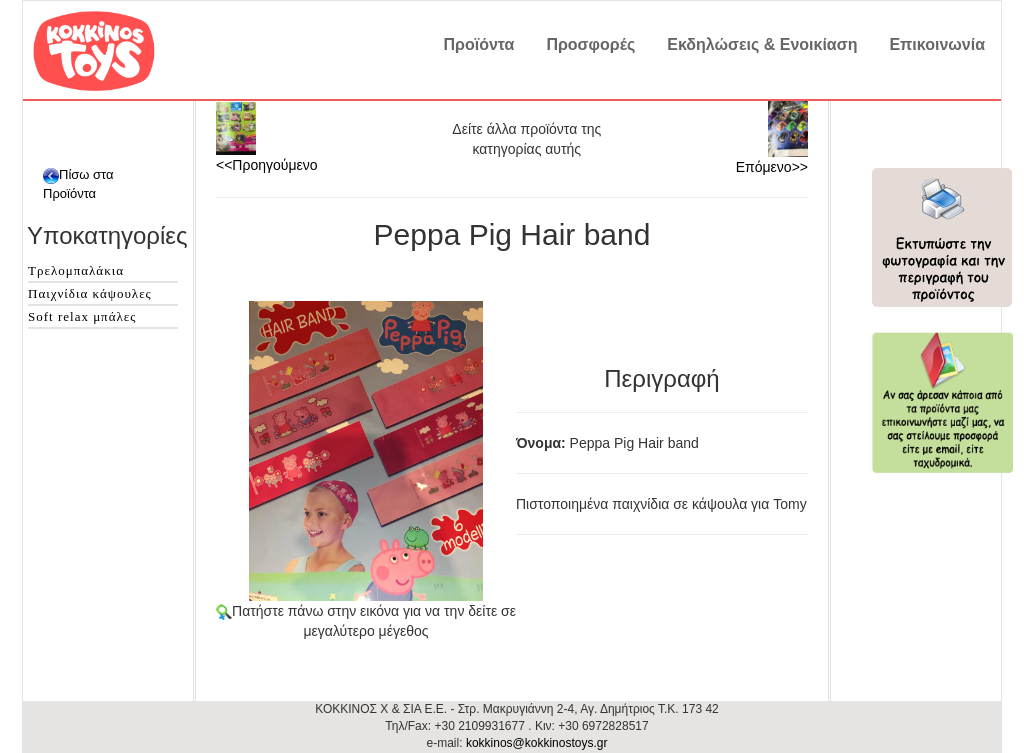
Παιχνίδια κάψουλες (90, 293)
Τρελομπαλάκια (76, 270)
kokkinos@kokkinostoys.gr (537, 743)
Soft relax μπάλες (82, 316)
